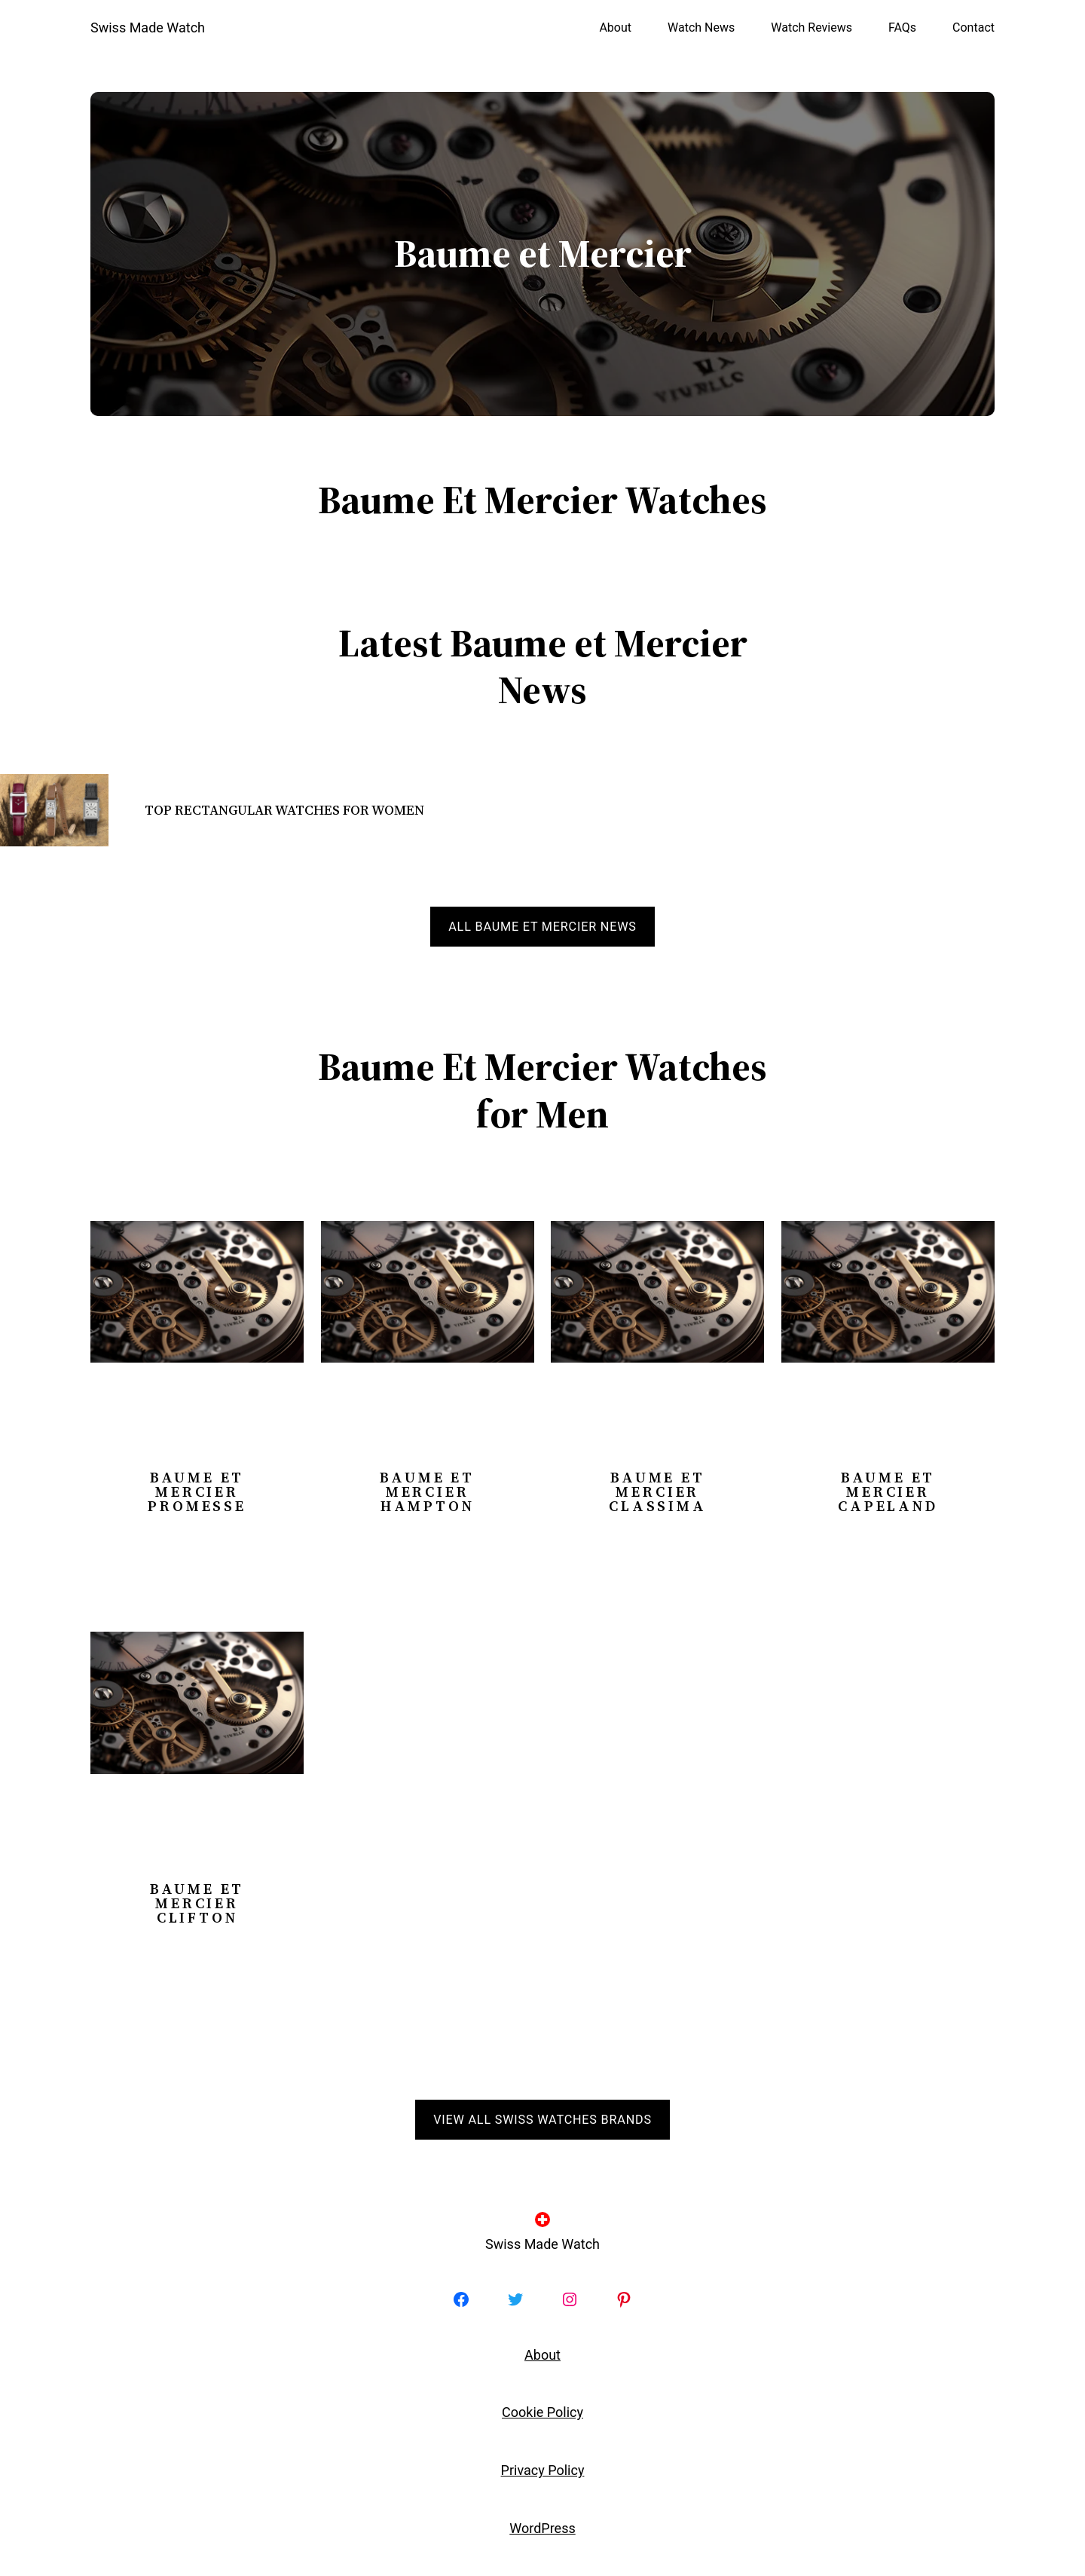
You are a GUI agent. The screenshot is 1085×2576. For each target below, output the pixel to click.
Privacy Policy (543, 2470)
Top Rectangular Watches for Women (284, 809)
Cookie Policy (542, 2412)
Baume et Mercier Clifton (197, 1903)
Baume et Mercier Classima (657, 1491)
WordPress (542, 2528)
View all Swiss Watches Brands (542, 2120)
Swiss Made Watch (147, 27)
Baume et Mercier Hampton (427, 1491)
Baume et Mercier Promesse (197, 1491)
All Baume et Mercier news (542, 926)
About (542, 2355)
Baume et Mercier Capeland (887, 1491)
